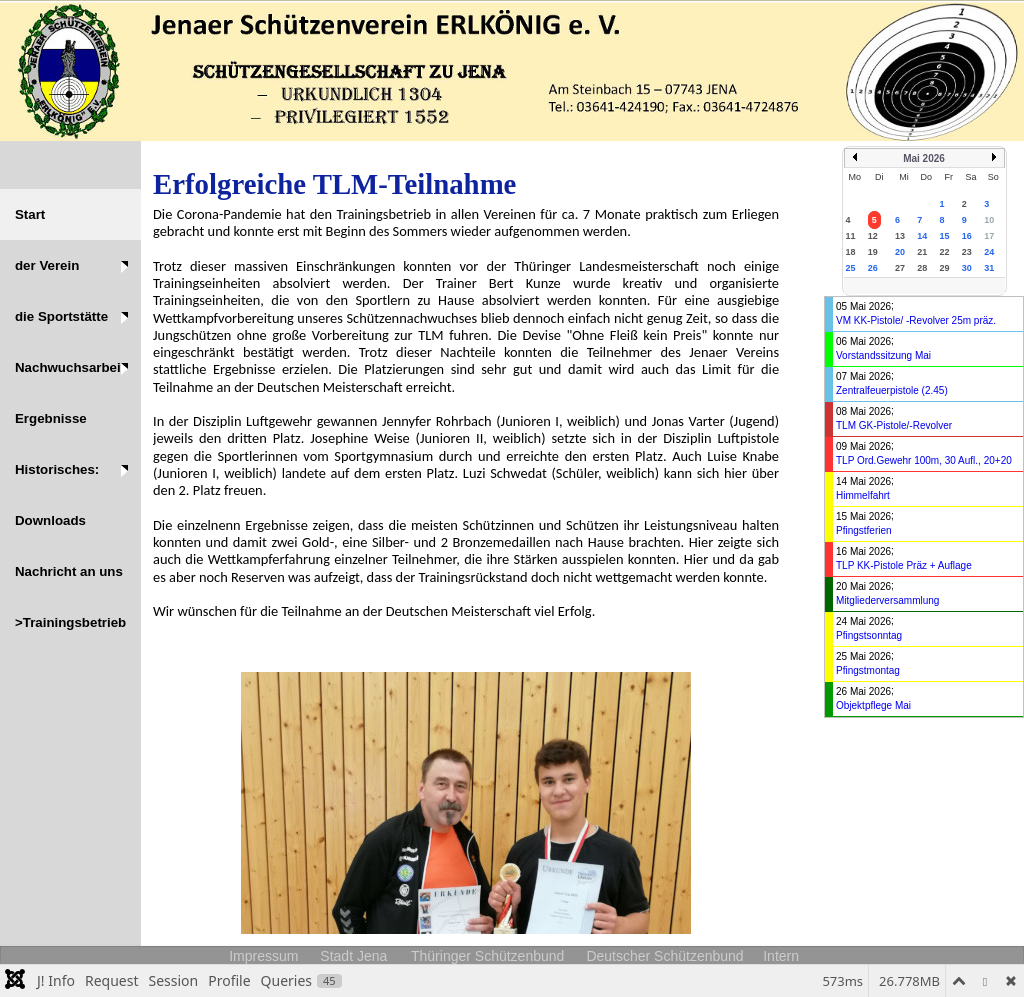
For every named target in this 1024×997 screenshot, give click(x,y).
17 (989, 236)
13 (900, 236)
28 (922, 268)
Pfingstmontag (868, 670)
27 (900, 268)
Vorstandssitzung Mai (883, 355)
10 (989, 220)
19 (873, 252)
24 (989, 252)
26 (873, 268)
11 (851, 236)
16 (967, 236)
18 (851, 252)
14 (922, 236)
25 (851, 268)
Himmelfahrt (863, 495)
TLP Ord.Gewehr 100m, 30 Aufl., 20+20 (924, 460)
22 (945, 252)
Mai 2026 (924, 158)
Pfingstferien (864, 530)
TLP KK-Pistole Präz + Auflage (904, 565)
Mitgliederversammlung (887, 600)
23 (967, 252)
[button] (70, 265)
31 (989, 268)
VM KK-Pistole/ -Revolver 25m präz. (916, 320)
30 (967, 268)
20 (900, 252)
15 (945, 236)
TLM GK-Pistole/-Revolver (894, 425)
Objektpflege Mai (873, 705)
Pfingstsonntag (869, 635)
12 (873, 236)
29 (945, 268)
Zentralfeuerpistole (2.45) (892, 390)
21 (922, 252)
